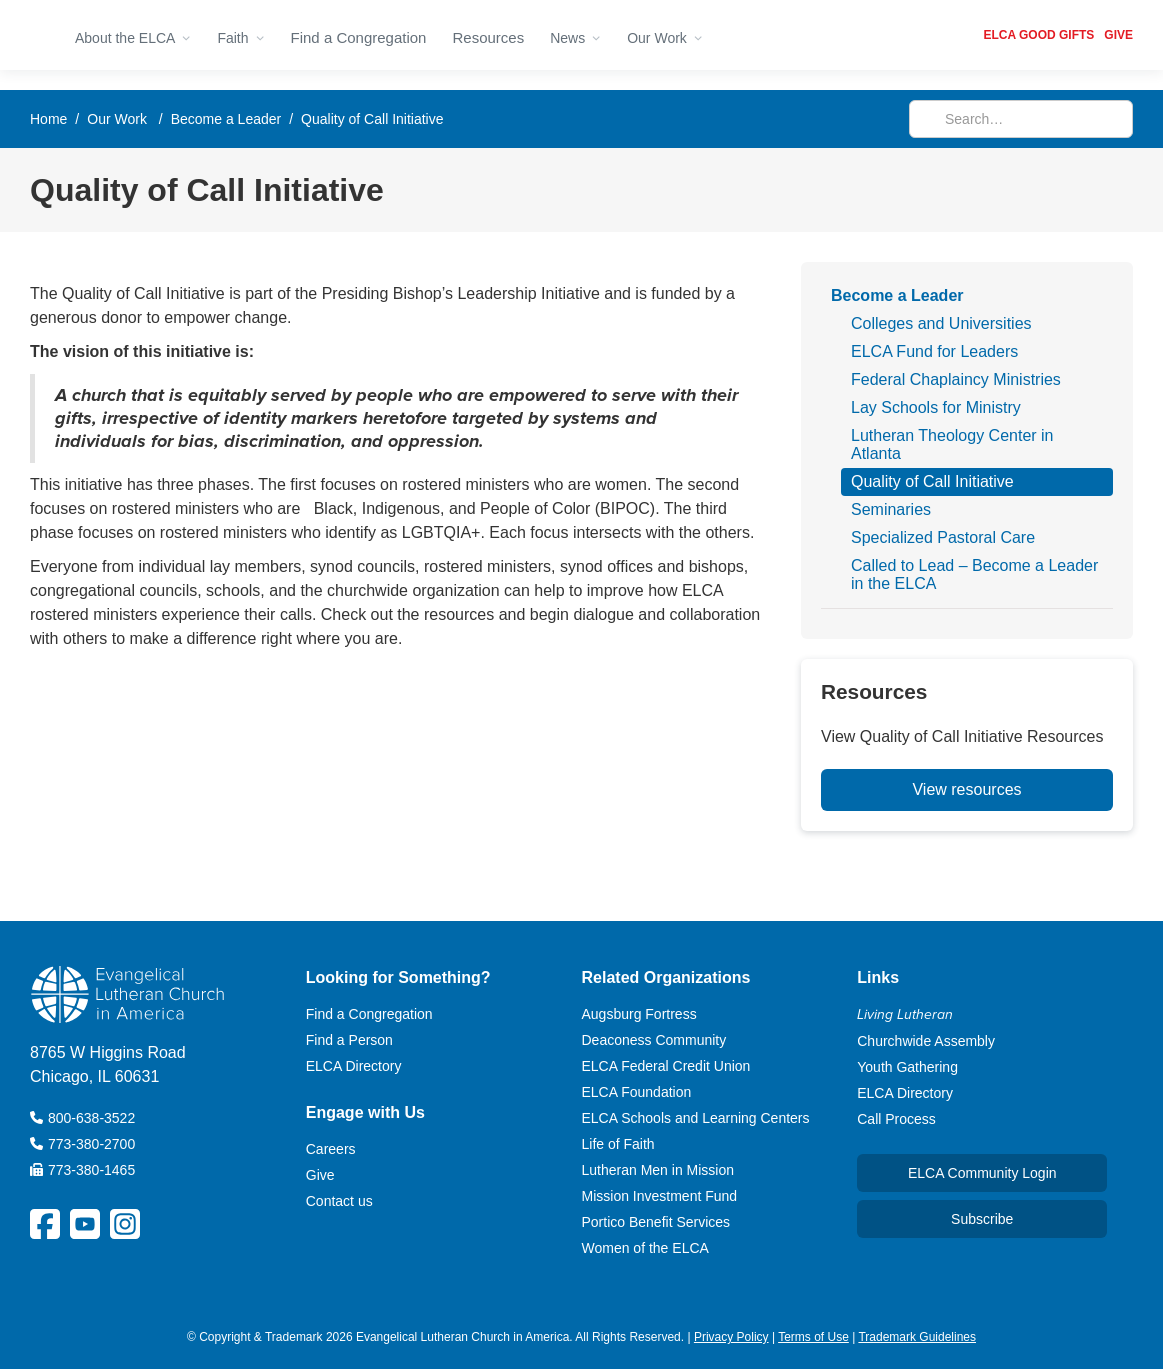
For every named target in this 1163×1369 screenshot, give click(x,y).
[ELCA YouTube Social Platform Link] (85, 1224)
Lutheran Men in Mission (658, 1170)
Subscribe (982, 1219)
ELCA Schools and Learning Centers (696, 1118)
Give (320, 1175)
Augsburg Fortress (639, 1014)
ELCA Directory (354, 1066)
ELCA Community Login (982, 1173)
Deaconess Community (654, 1040)
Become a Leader (226, 119)
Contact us (339, 1201)
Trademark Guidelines (917, 1337)
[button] (133, 35)
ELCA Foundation (637, 1092)
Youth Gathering (907, 1067)
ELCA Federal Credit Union (666, 1066)
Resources (488, 37)
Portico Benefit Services (656, 1222)
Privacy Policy (731, 1337)
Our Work (117, 119)
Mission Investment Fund (660, 1196)
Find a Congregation (359, 37)
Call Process (896, 1119)
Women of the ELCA (645, 1248)
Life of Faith (618, 1144)
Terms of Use (813, 1337)
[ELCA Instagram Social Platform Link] (125, 1224)
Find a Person (349, 1040)
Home (48, 119)
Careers (331, 1149)
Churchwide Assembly (926, 1041)
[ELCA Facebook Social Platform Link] (45, 1224)
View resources (966, 789)
